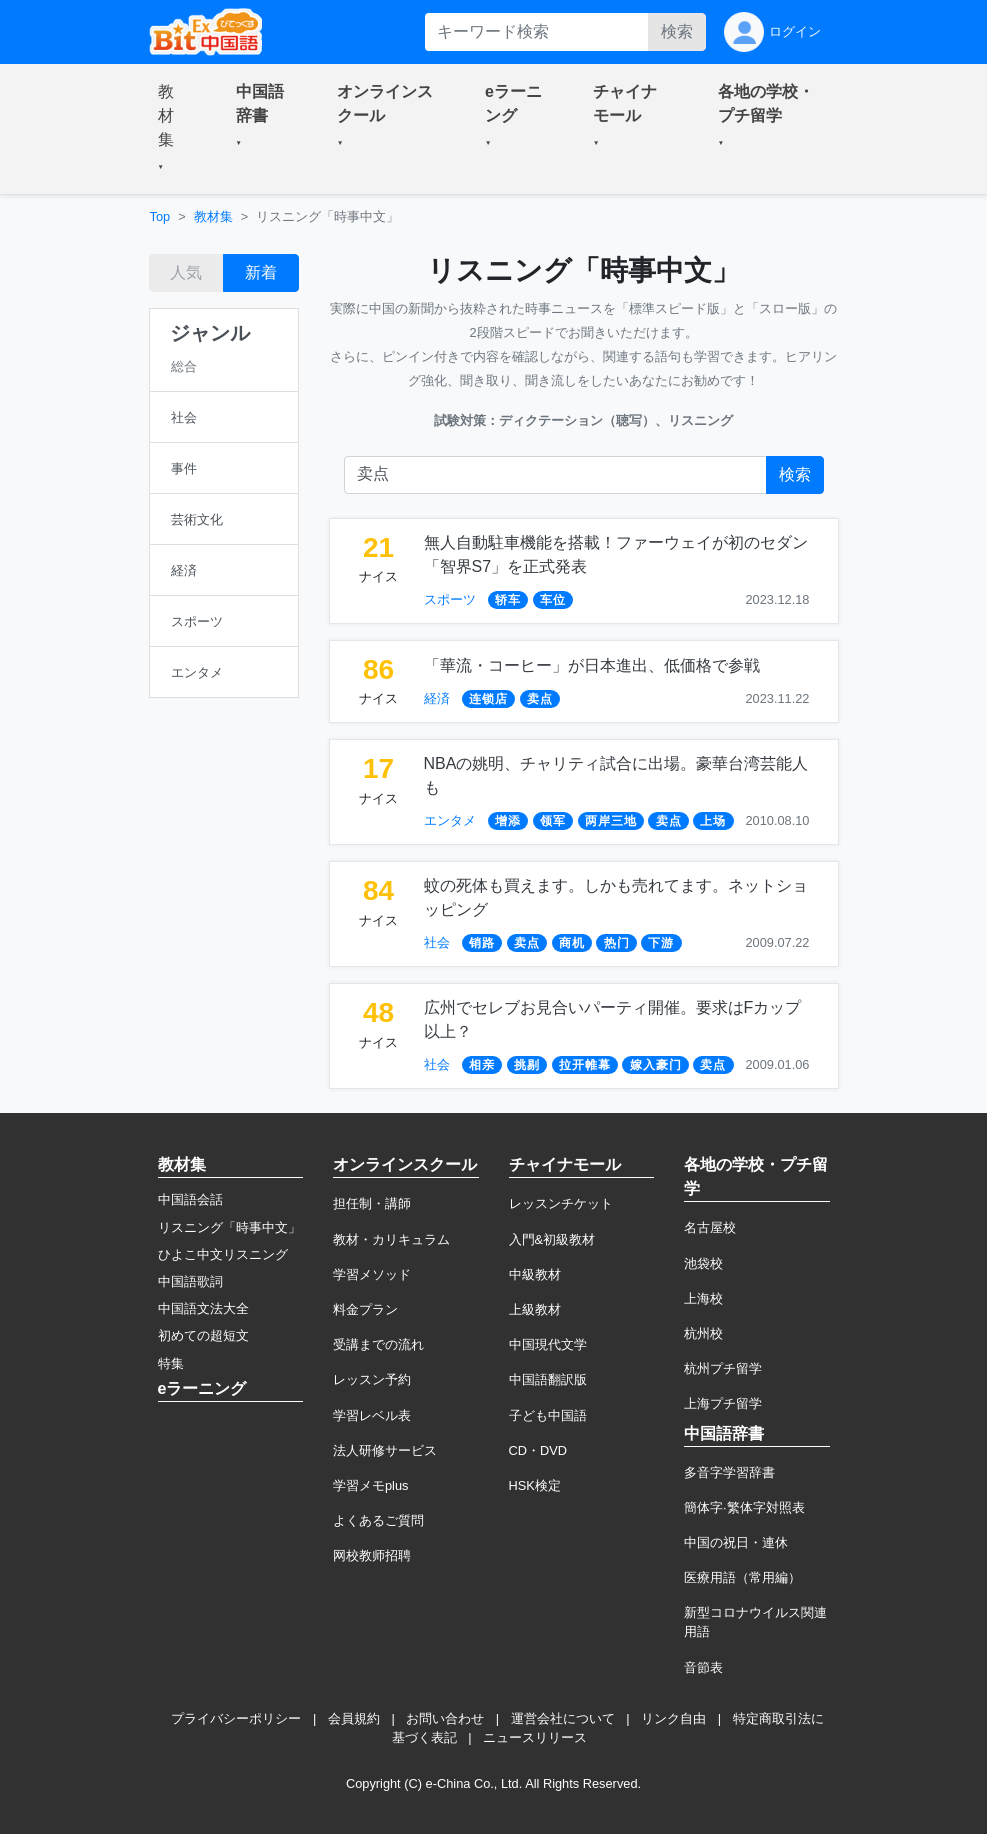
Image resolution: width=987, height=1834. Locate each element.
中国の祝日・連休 (736, 1542)
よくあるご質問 (378, 1520)
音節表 (703, 1667)
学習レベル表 (372, 1415)
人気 (186, 272)
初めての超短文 (203, 1335)
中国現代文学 (548, 1344)
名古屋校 (710, 1227)
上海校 (703, 1298)
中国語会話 (190, 1199)
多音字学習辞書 (729, 1472)
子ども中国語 (548, 1415)
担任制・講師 (372, 1203)
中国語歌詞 (190, 1281)
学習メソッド (372, 1274)
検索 (677, 31)
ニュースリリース (535, 1737)
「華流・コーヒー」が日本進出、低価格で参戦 (592, 665)
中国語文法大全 (203, 1308)
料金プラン (365, 1309)
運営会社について (563, 1718)
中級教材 (535, 1274)
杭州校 (703, 1333)
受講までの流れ (378, 1344)
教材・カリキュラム (391, 1239)
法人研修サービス (385, 1450)
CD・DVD (538, 1450)
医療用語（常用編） (742, 1577)
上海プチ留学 (723, 1403)
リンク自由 (673, 1718)
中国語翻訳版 (548, 1379)
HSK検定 (535, 1485)
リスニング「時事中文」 (229, 1227)
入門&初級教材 (552, 1239)
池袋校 (703, 1263)
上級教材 (535, 1309)
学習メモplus (370, 1485)
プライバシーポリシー (236, 1718)
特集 (171, 1363)
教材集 (213, 216)
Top (160, 216)
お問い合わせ (445, 1718)
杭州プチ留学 (723, 1368)
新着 (261, 272)
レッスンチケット (561, 1203)
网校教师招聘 (372, 1555)
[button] (173, 129)
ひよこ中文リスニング (223, 1254)
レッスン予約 (372, 1379)
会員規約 (354, 1718)
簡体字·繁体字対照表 (744, 1507)
